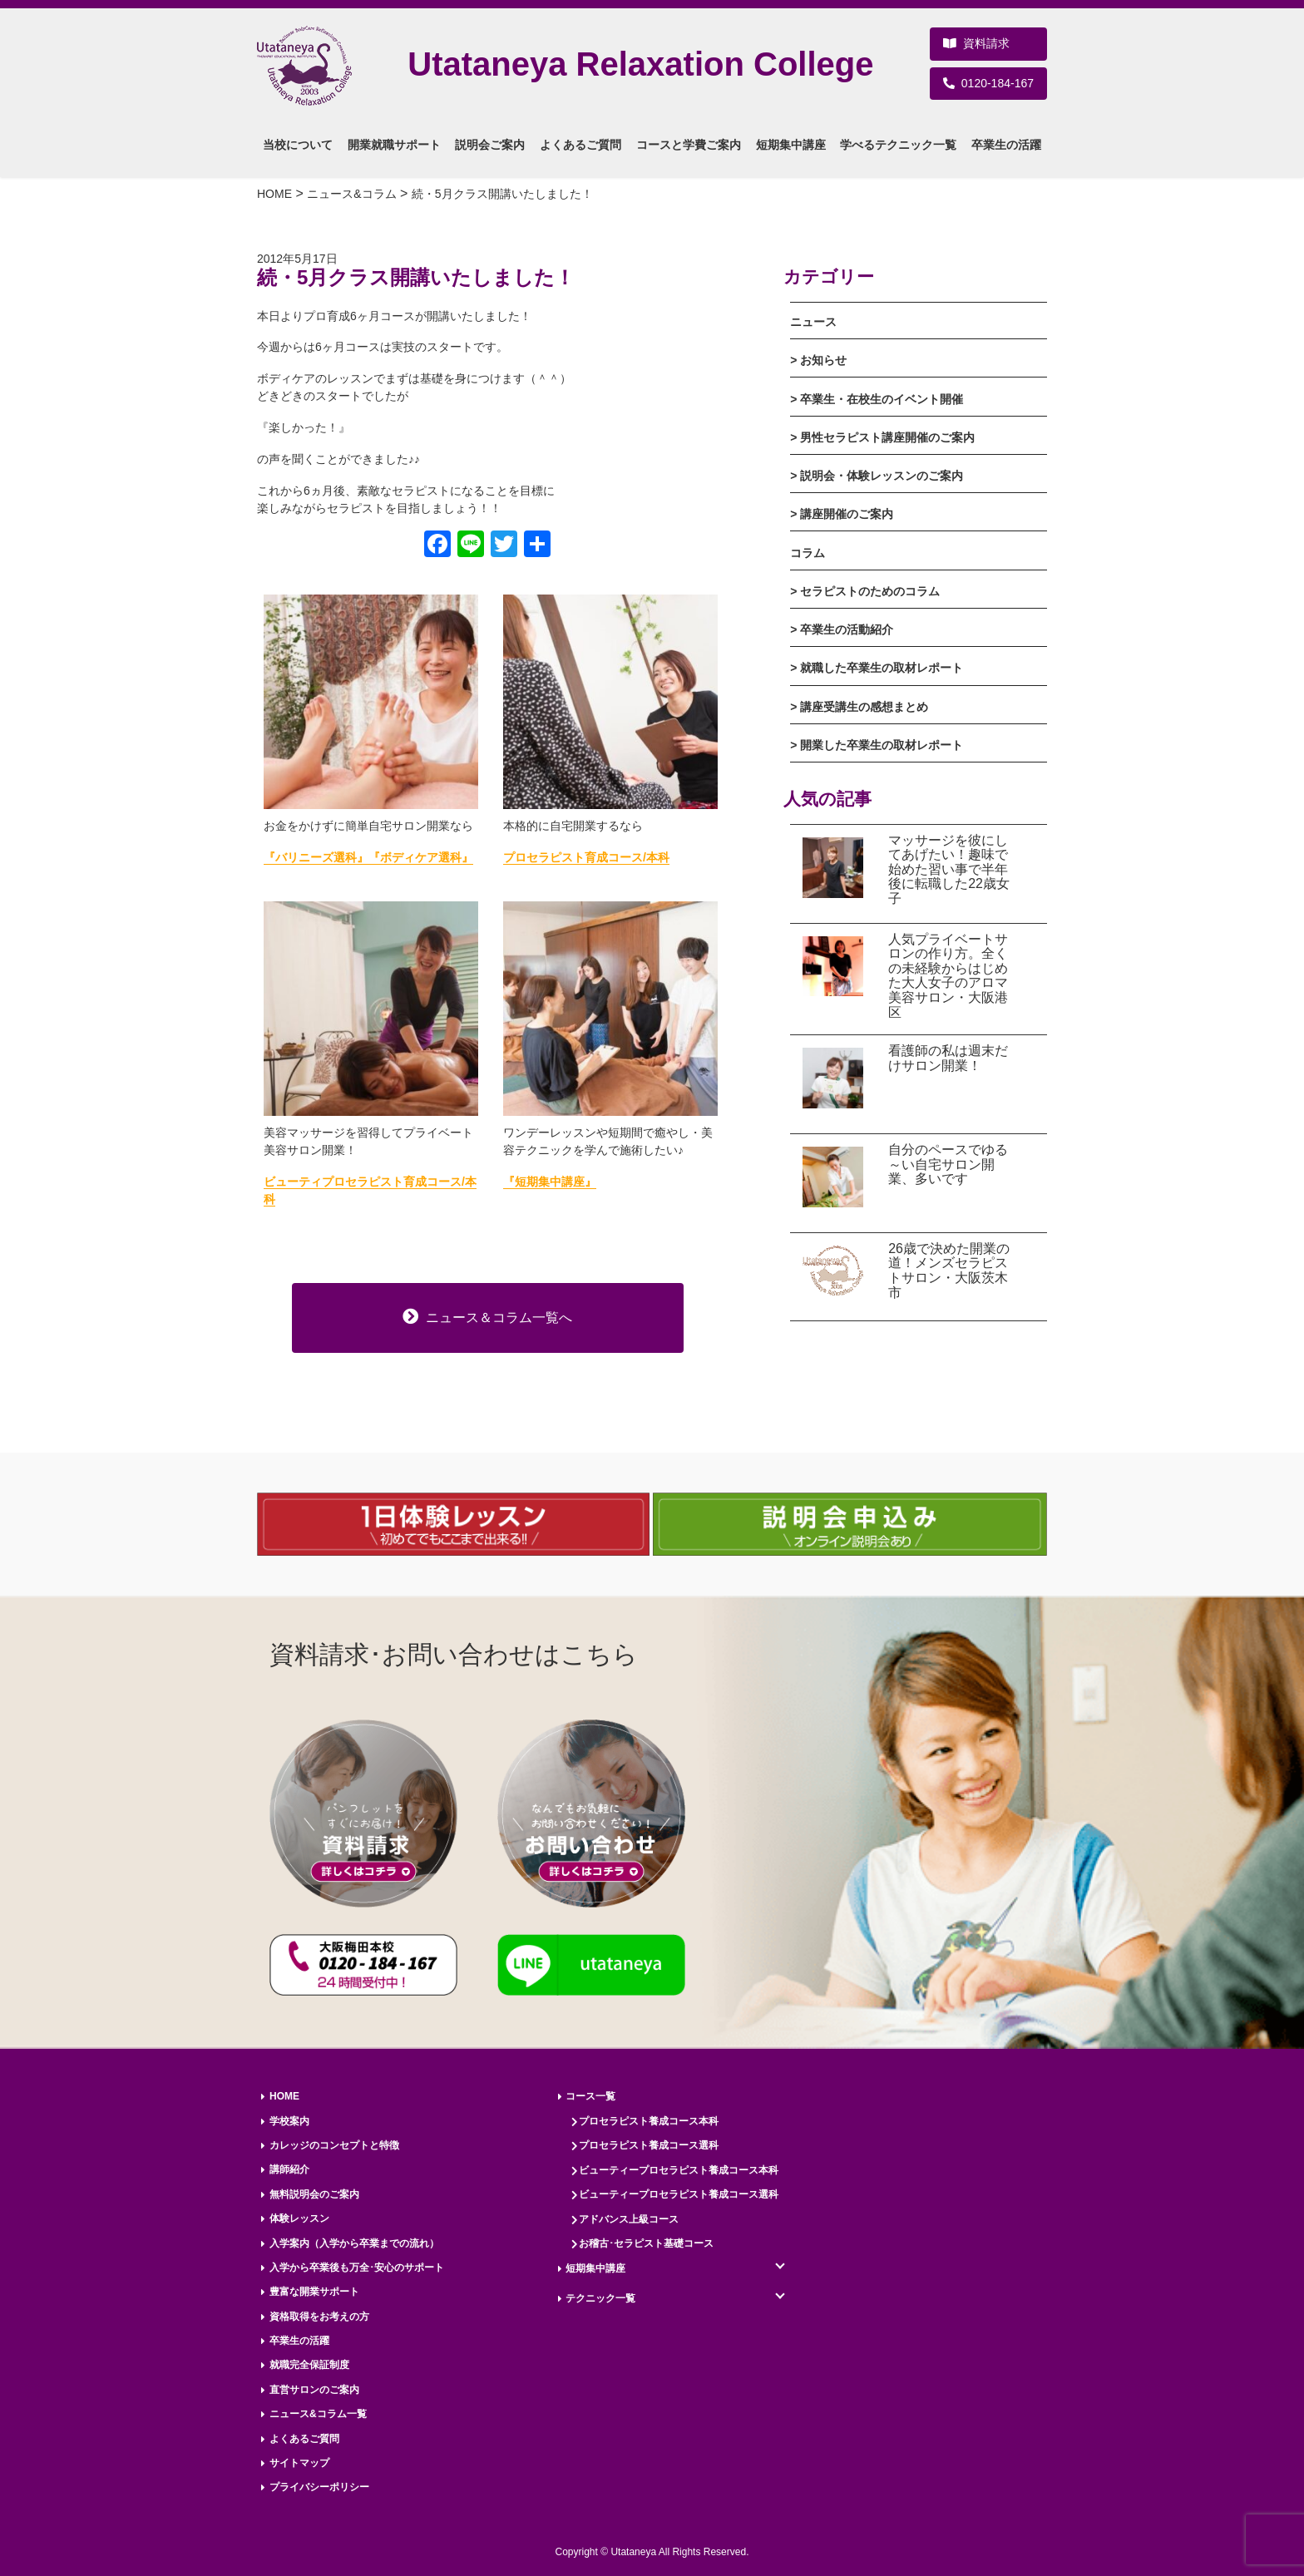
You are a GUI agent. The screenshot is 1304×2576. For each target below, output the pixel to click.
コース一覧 (590, 2096)
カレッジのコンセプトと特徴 (334, 2145)
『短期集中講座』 (549, 1181)
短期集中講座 (595, 2268)
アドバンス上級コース (629, 2219)
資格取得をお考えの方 (319, 2316)
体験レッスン (299, 2218)
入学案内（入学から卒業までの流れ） (354, 2243)
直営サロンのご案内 (314, 2390)
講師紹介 (289, 2169)
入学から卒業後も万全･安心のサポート (356, 2267)
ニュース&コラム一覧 (318, 2414)
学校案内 (289, 2121)
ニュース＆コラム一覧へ (487, 1316)
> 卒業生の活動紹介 (841, 629)
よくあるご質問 (304, 2439)
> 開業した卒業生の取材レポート (876, 745)
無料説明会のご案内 (314, 2194)
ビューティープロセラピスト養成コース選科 (678, 2194)
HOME (284, 2096)
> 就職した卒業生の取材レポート (876, 667)
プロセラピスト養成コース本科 (649, 2121)
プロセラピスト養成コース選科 (649, 2145)
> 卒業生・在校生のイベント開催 (876, 399)
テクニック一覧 (600, 2298)
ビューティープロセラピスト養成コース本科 (678, 2170)
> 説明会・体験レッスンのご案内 (876, 475)
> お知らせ (818, 360)
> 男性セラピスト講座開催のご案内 (882, 437)
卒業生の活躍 (299, 2341)
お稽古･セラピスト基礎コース (646, 2243)
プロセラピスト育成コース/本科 (586, 857)
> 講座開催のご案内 (841, 514)
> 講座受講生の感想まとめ (859, 706)
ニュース (813, 321)
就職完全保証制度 (309, 2365)
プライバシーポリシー (319, 2487)
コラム (807, 553)
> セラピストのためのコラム (865, 591)
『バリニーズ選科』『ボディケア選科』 (368, 857)
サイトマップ (299, 2463)
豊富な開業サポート (314, 2291)
